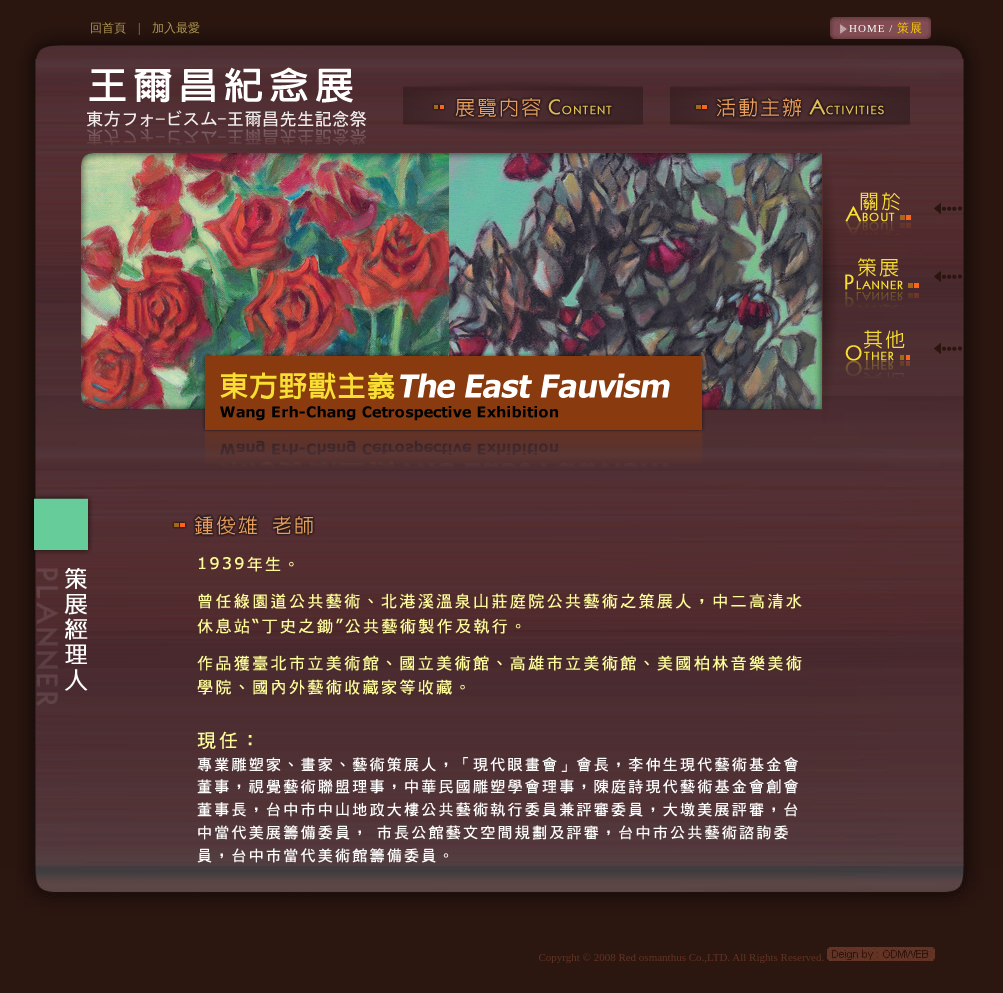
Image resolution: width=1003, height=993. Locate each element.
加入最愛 (176, 28)
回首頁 (108, 28)
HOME (867, 28)
